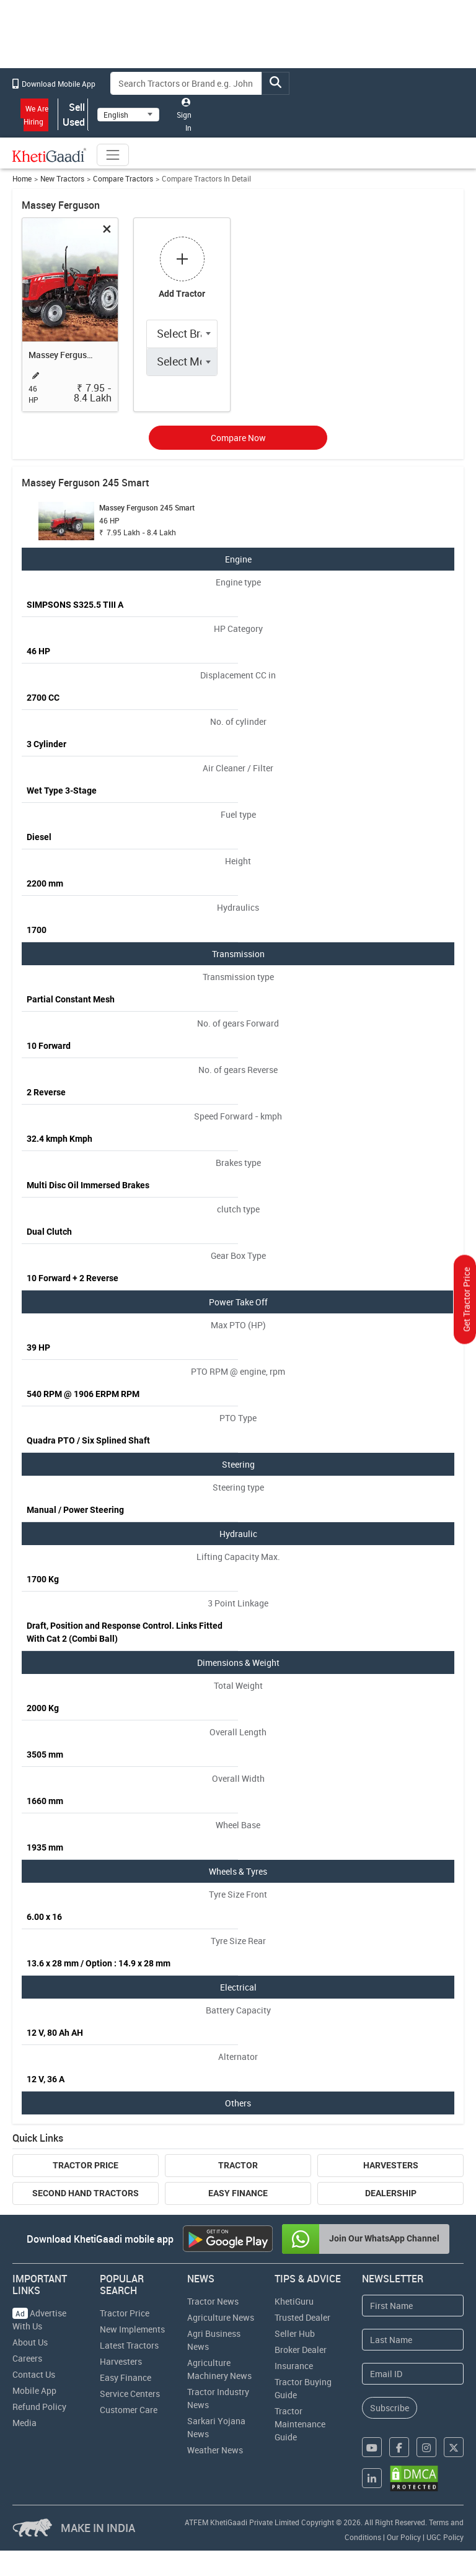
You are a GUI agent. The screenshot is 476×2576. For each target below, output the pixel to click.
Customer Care (128, 2410)
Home (22, 178)
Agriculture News (220, 2317)
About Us (30, 2342)
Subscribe (389, 2408)
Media (24, 2423)
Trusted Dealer (302, 2317)
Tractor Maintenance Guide (300, 2424)
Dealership (390, 2193)
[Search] (186, 83)
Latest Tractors (129, 2345)
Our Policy (404, 2537)
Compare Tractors (123, 178)
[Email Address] (413, 2374)
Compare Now (238, 438)
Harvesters (390, 2165)
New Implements (132, 2329)
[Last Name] (413, 2339)
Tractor (238, 2165)
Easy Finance (238, 2193)
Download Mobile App (53, 84)
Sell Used (73, 115)
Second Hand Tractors (85, 2193)
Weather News (215, 2450)
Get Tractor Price (466, 1300)
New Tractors (62, 178)
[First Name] (413, 2305)
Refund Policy (39, 2406)
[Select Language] (128, 114)
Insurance (294, 2366)
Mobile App (34, 2390)
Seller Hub (295, 2333)
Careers (27, 2358)
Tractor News (213, 2301)
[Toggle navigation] (113, 155)
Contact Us (33, 2374)
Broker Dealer (301, 2349)
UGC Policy (445, 2537)
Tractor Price (85, 2165)
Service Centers (130, 2393)
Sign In (184, 115)
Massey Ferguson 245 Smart (63, 355)
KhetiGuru (294, 2301)
